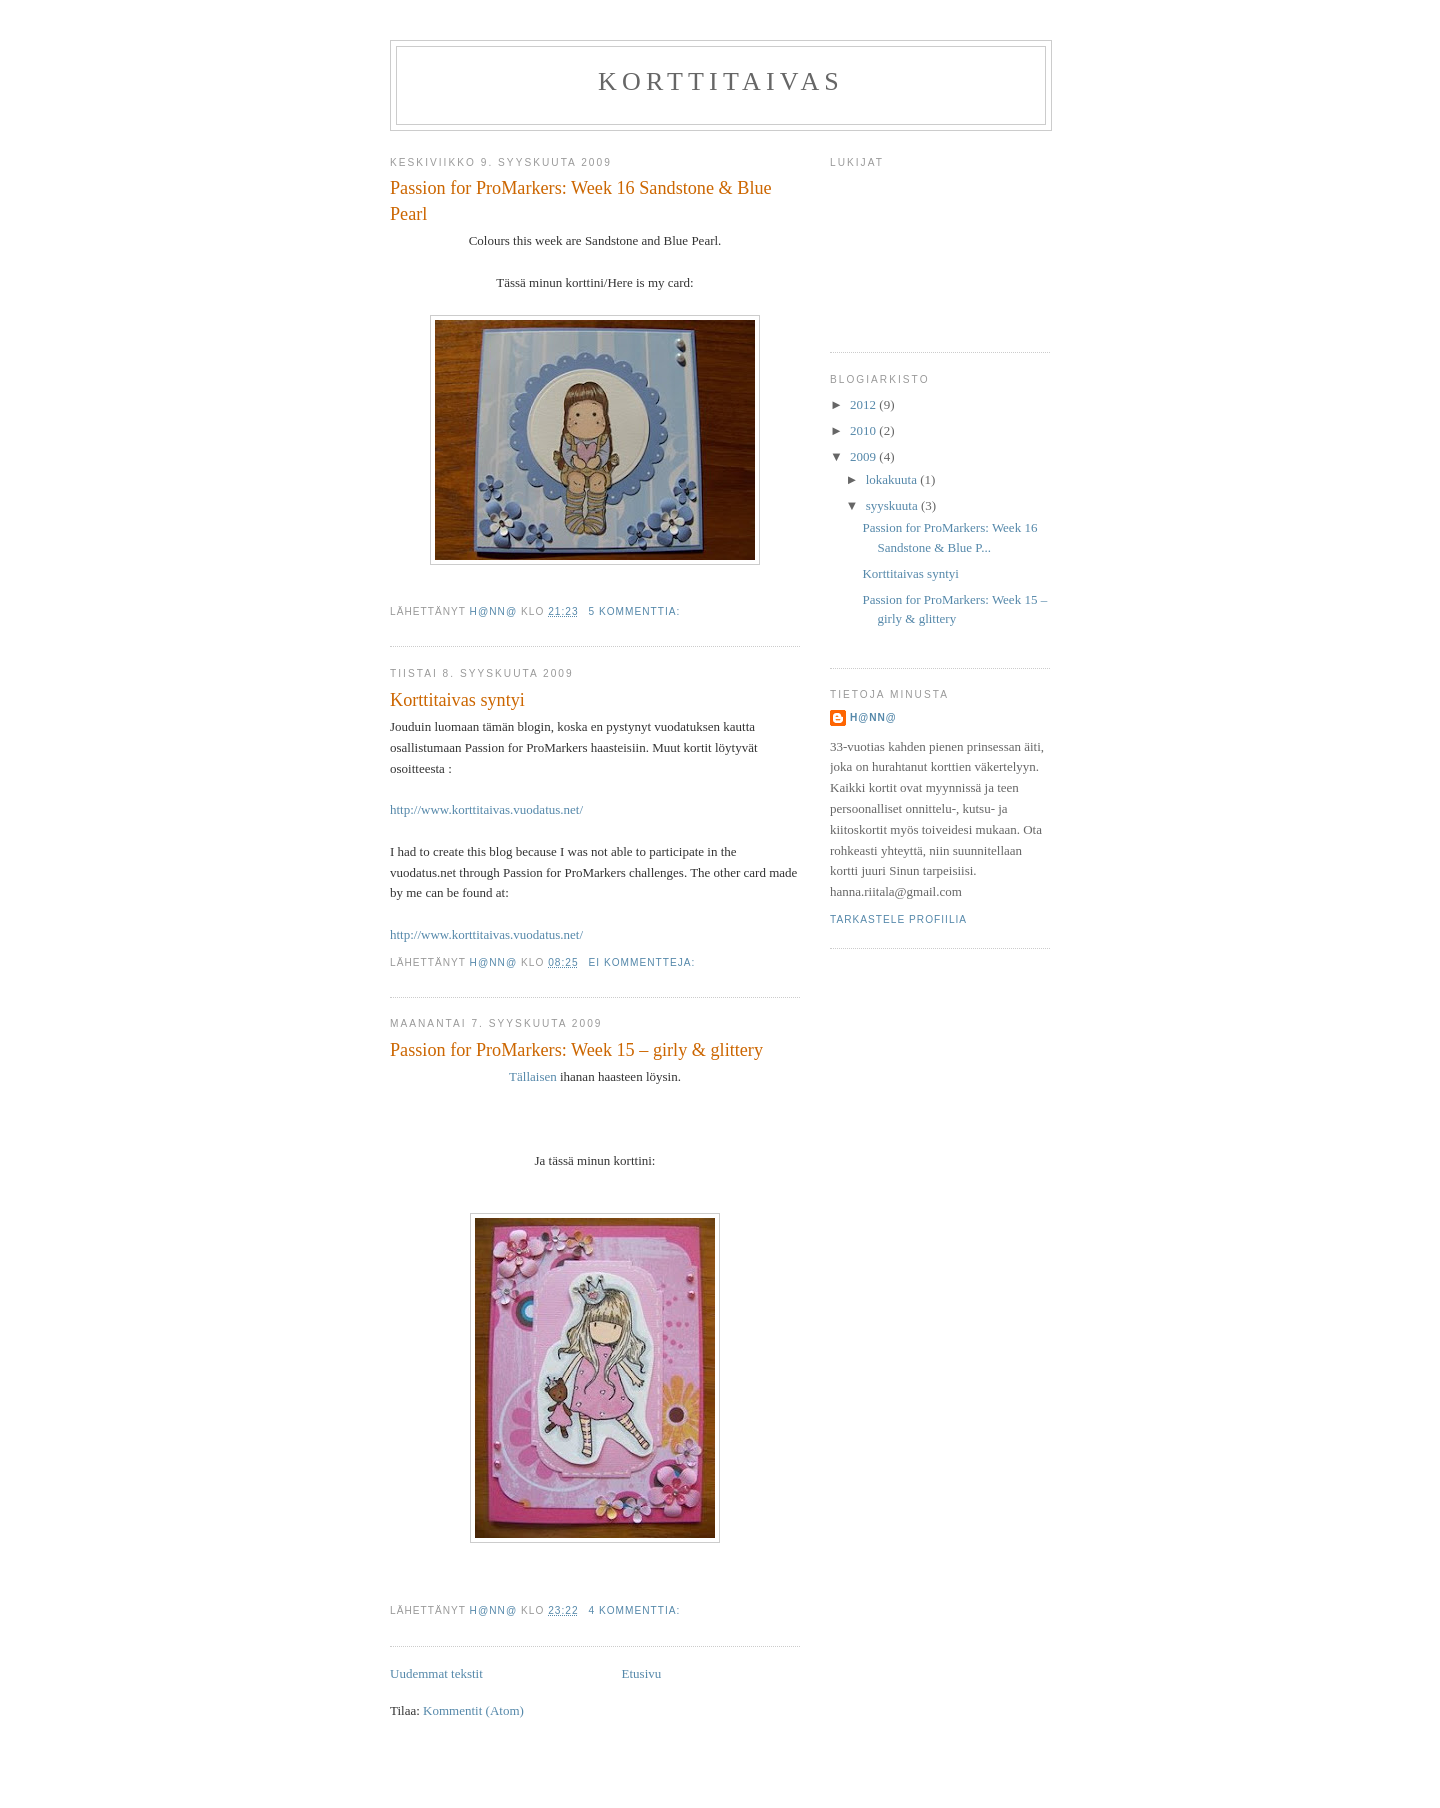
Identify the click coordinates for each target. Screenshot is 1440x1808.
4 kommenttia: (636, 1610)
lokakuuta (893, 479)
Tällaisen (533, 1076)
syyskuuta (893, 505)
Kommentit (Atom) (473, 1710)
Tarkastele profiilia (898, 919)
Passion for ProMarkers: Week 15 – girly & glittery (576, 1050)
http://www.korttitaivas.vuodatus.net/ (486, 809)
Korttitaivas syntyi (457, 700)
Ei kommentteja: (643, 962)
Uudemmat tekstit (436, 1673)
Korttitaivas (721, 81)
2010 (864, 430)
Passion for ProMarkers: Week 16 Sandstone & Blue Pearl (581, 200)
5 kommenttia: (636, 611)
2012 (864, 404)
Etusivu (642, 1673)
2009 (864, 456)
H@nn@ (873, 717)
